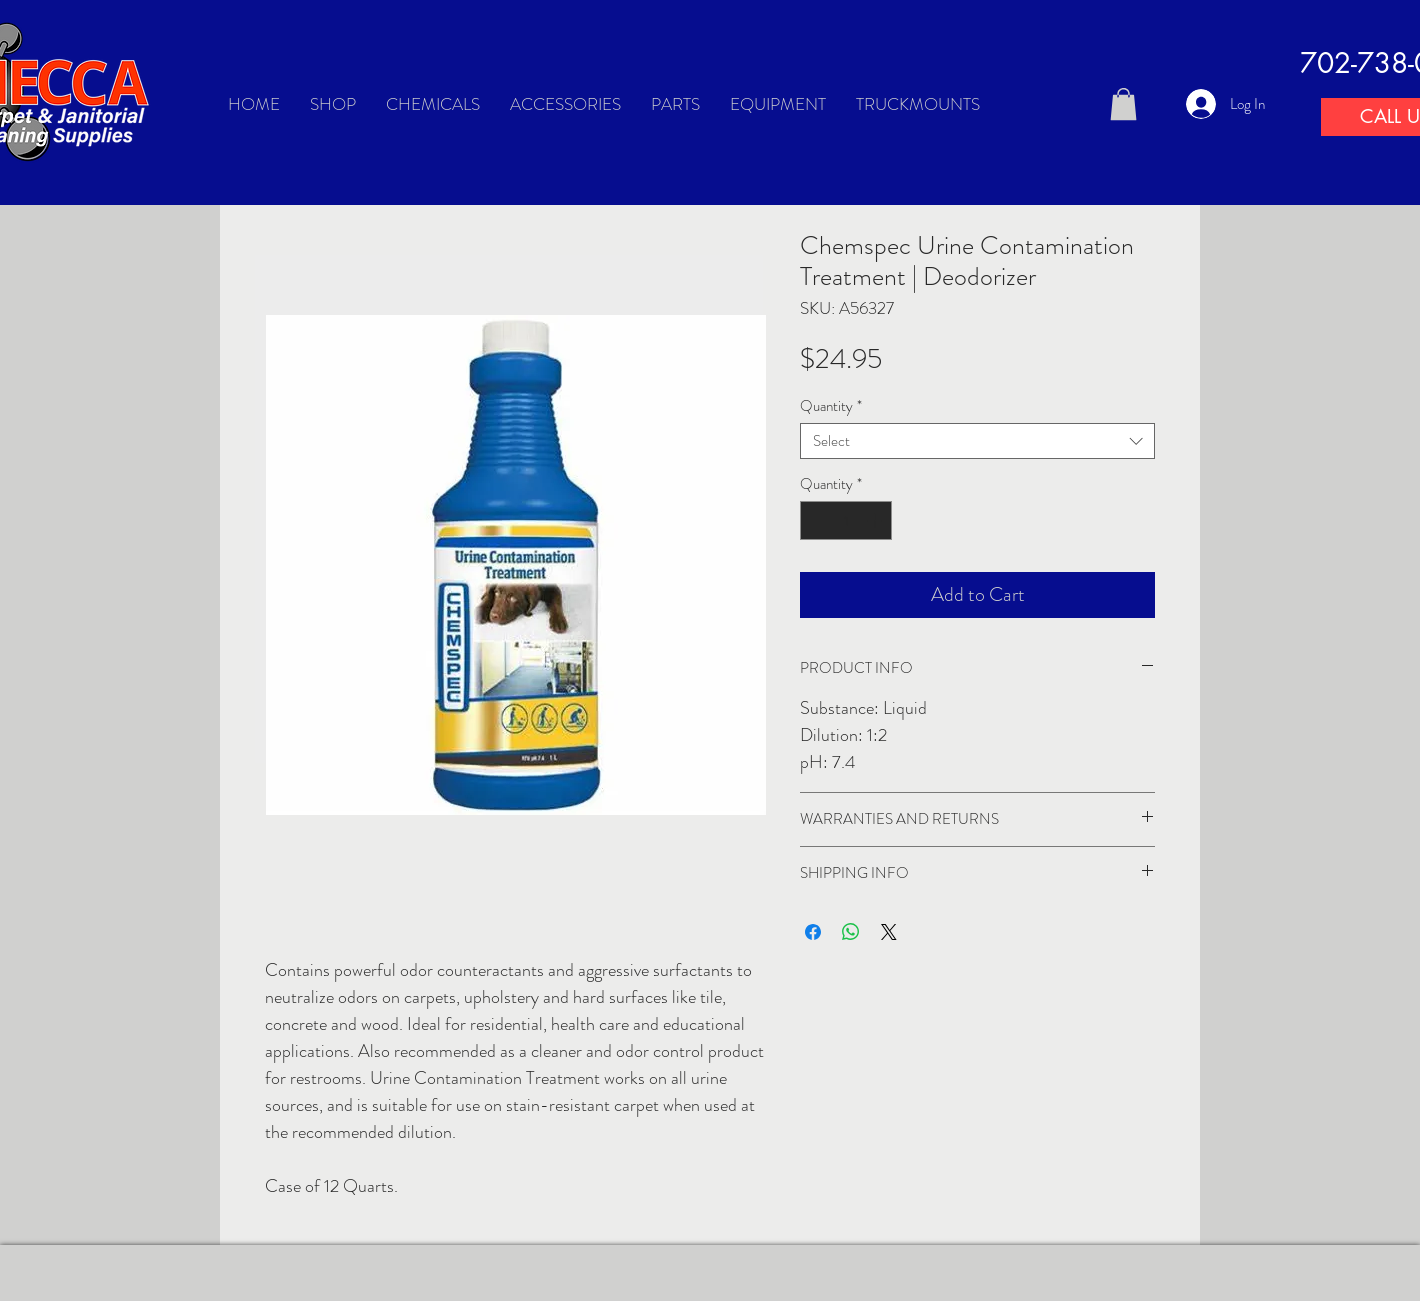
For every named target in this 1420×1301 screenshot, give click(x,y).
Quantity (831, 406)
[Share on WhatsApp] (851, 932)
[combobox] (977, 441)
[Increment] (876, 520)
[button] (1123, 104)
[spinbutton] (846, 520)
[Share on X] (889, 932)
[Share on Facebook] (813, 932)
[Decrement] (816, 520)
